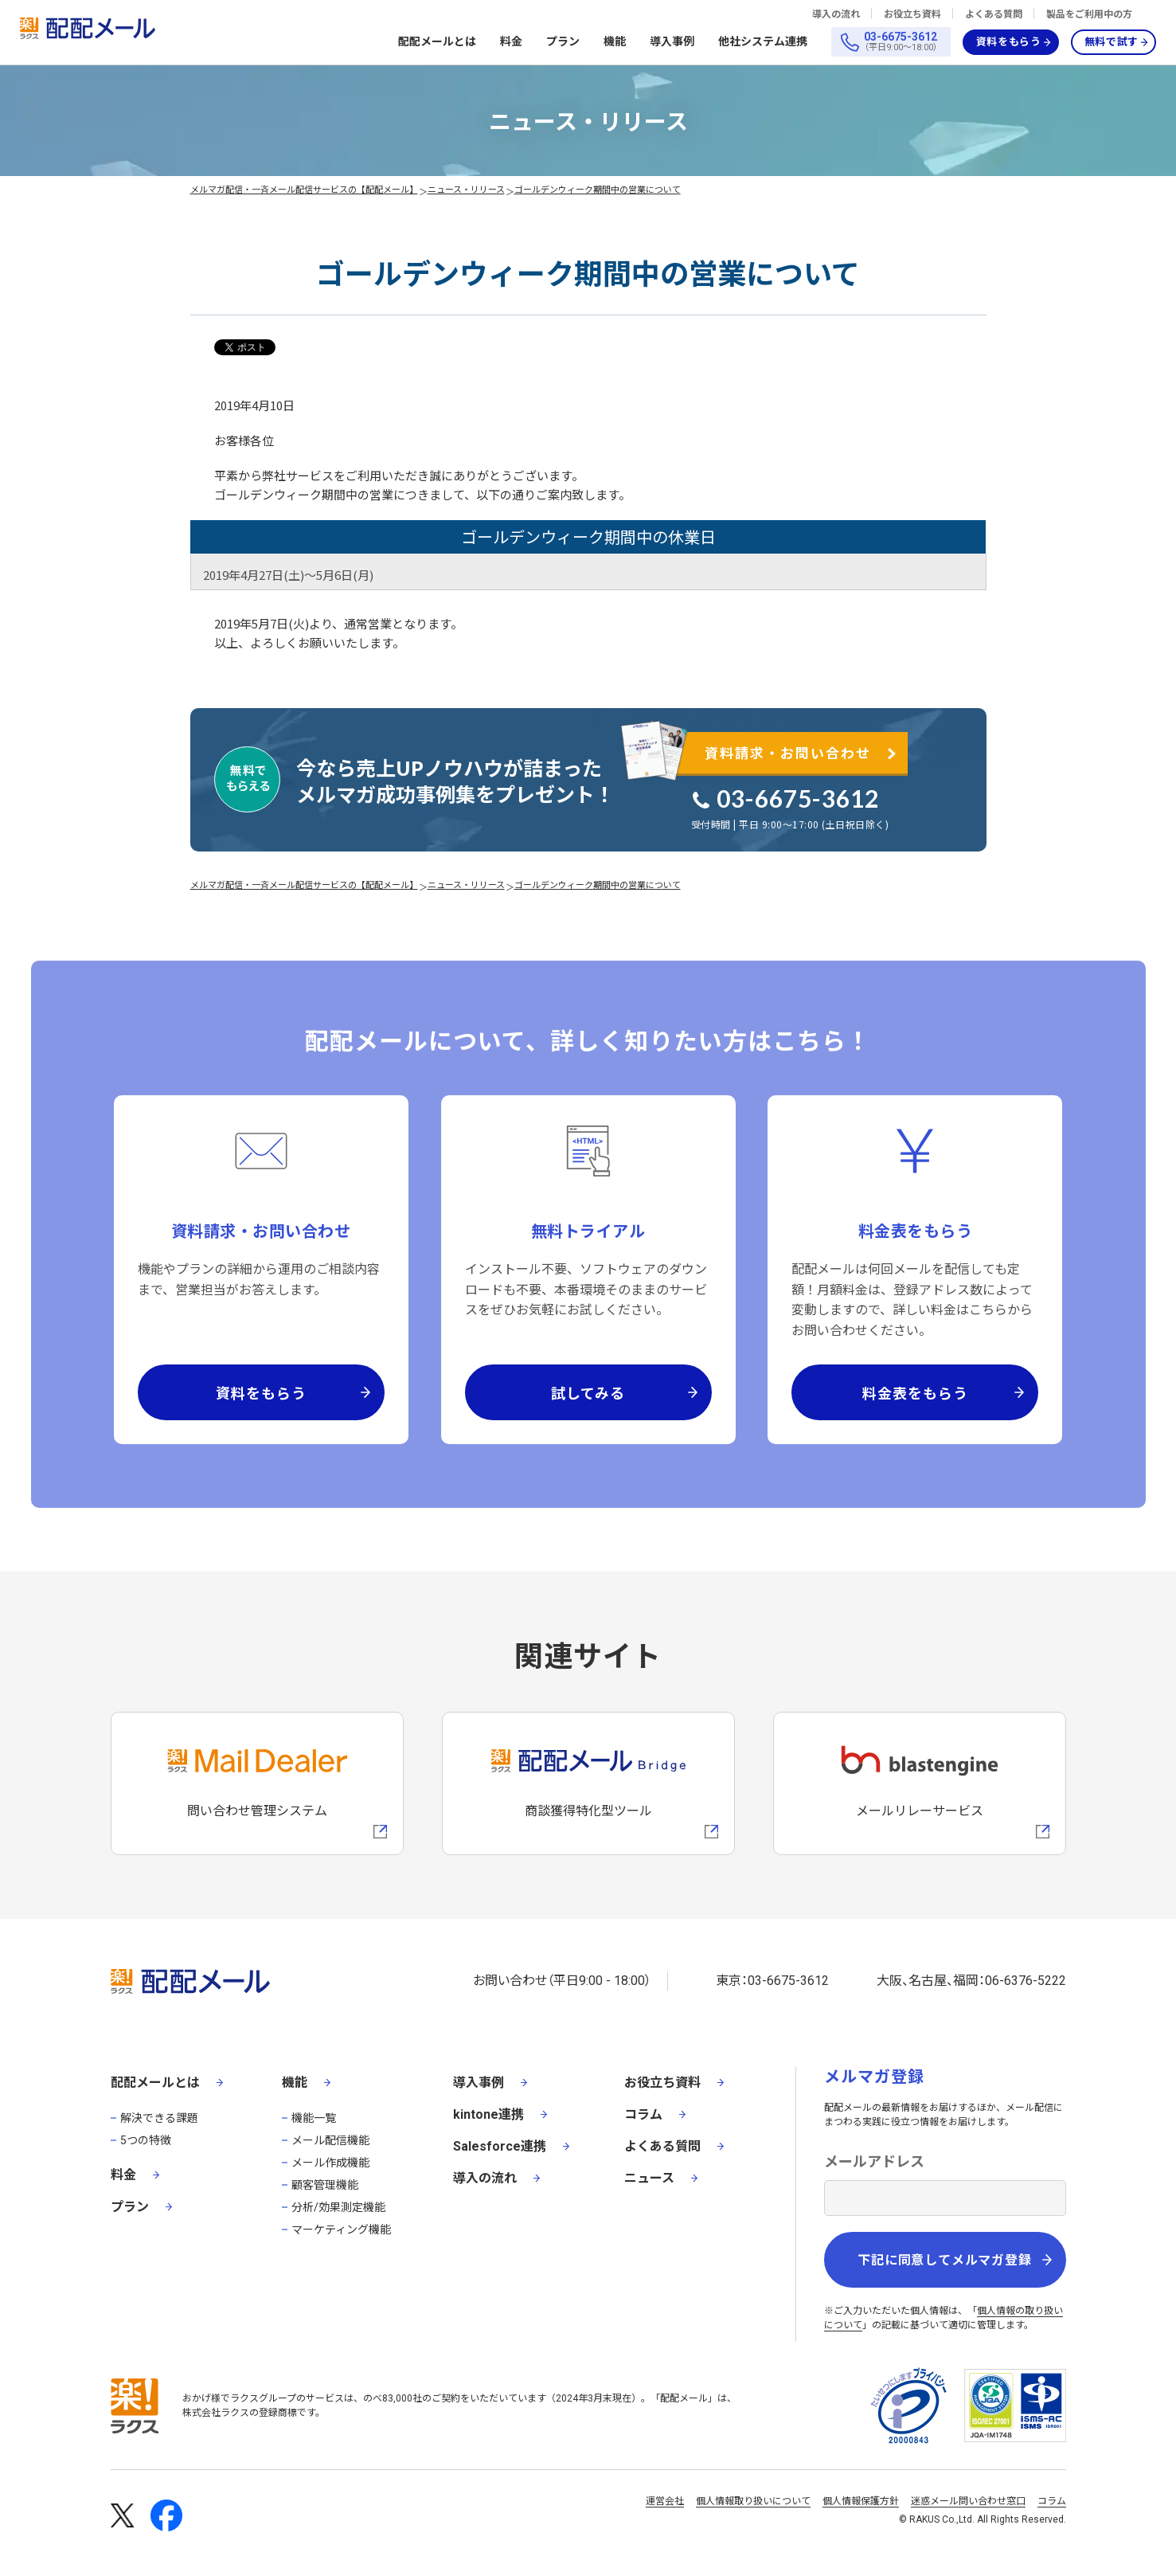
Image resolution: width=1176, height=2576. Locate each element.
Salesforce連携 (499, 2146)
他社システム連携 (762, 42)
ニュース (649, 2178)
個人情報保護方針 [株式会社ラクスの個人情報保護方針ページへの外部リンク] (860, 2501)
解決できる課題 (159, 2118)
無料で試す (1111, 42)
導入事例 (672, 41)
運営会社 (665, 2501)
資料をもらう (1008, 42)
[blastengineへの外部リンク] (919, 1783)
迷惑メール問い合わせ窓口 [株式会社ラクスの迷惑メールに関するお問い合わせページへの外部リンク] (968, 2501)
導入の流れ (836, 14)
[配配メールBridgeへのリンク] (588, 1783)
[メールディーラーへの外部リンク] (257, 1783)
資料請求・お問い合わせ (788, 752)
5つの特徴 (145, 2140)
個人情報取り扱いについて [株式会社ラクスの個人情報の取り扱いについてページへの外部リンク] (753, 2501)
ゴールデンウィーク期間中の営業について (597, 188)
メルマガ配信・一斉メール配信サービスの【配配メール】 (304, 188)
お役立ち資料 (912, 14)
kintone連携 (488, 2114)
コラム (643, 2114)
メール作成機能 (330, 2162)
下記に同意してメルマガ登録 (944, 2260)
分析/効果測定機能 (338, 2207)
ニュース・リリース (466, 188)
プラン (563, 41)
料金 (511, 41)
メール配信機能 (330, 2140)
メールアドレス (874, 2161)
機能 (615, 42)
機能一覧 (313, 2118)
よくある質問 (993, 14)
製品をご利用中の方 (1089, 14)
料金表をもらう (914, 1392)
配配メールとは (437, 42)
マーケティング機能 (341, 2229)
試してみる (588, 1392)
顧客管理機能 (324, 2185)
